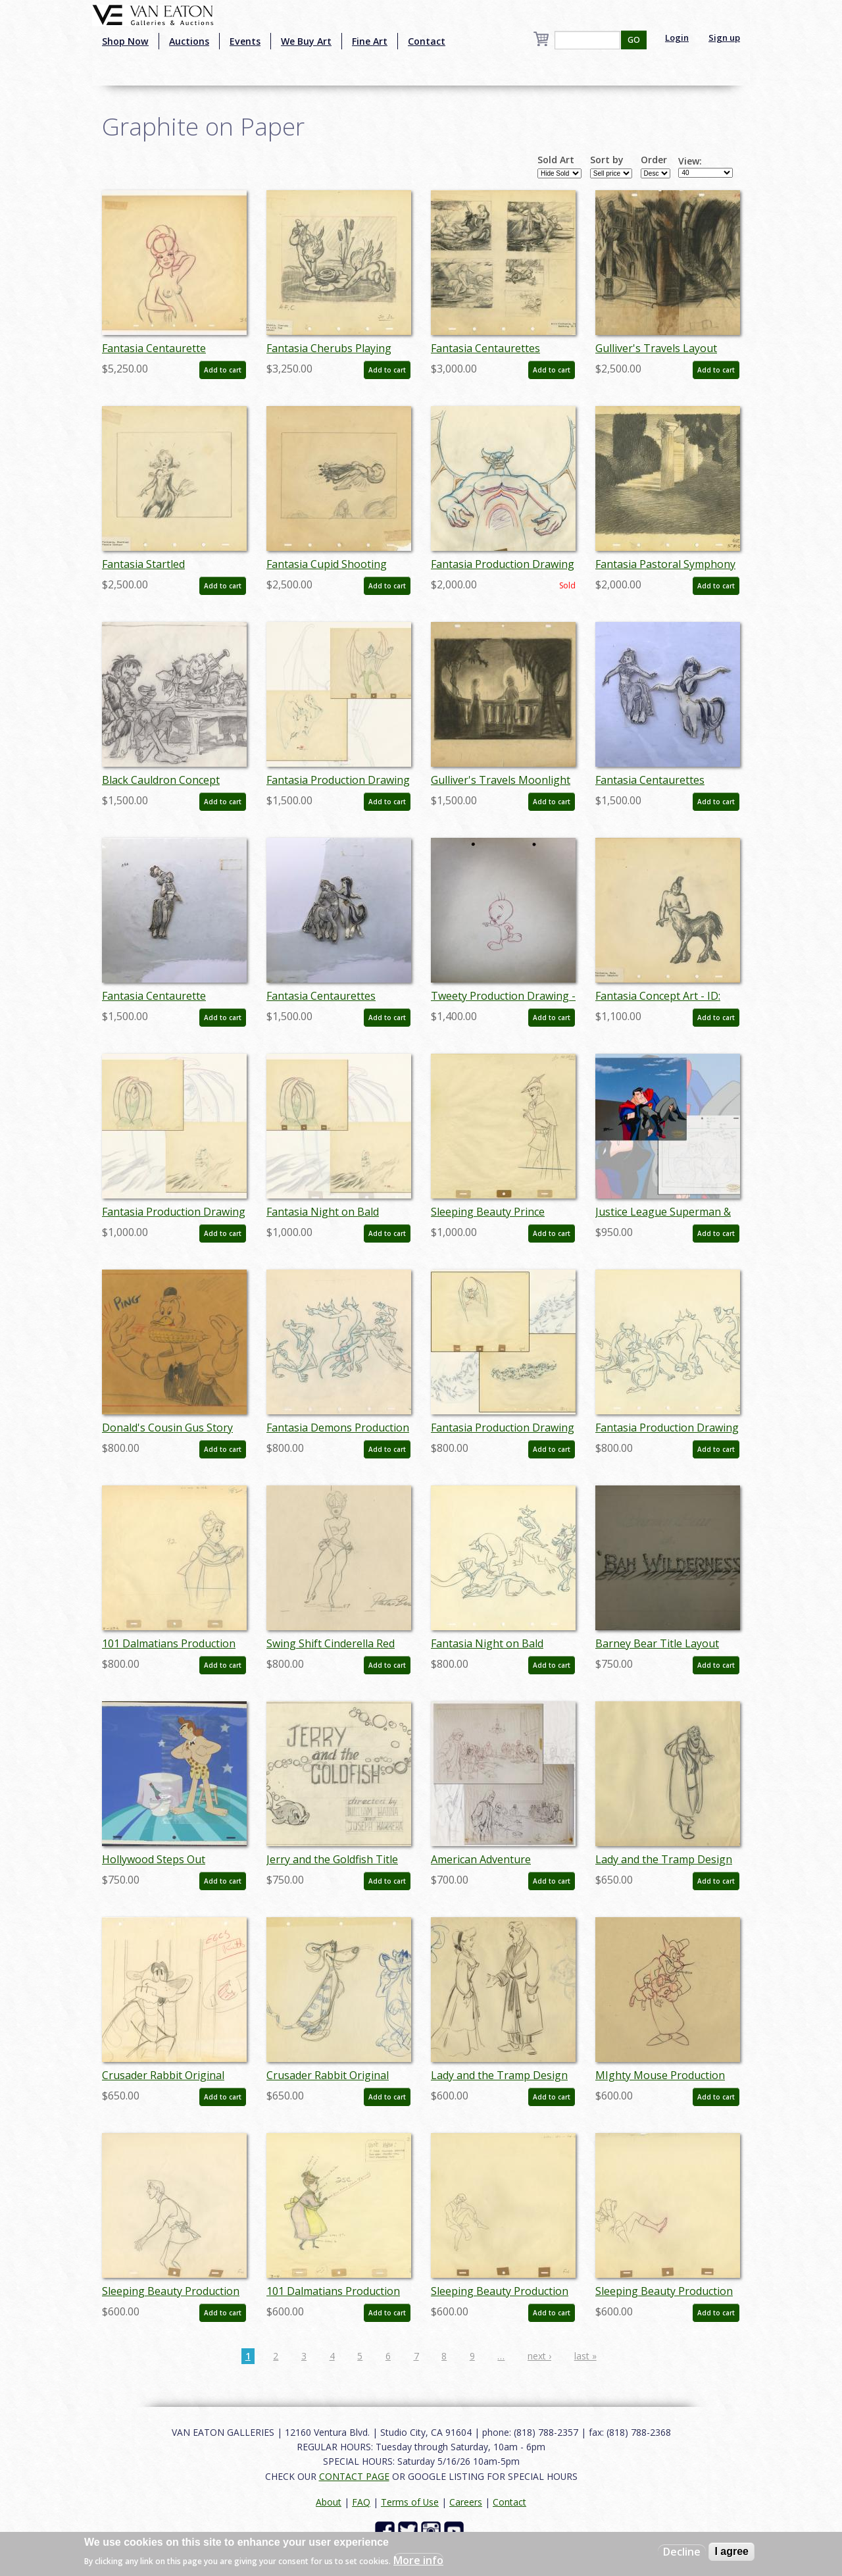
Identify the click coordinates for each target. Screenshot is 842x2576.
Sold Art (555, 160)
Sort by (607, 160)
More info (418, 2560)
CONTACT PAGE (354, 2476)
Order (654, 160)
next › (539, 2356)
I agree (731, 2551)
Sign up (724, 37)
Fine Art (369, 41)
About (328, 2502)
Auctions (189, 41)
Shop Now (125, 41)
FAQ (361, 2502)
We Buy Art (306, 41)
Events (245, 41)
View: (690, 161)
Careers (465, 2502)
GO (634, 39)
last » (585, 2356)
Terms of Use (410, 2502)
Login (677, 37)
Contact (426, 41)
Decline (682, 2551)
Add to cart (222, 369)
